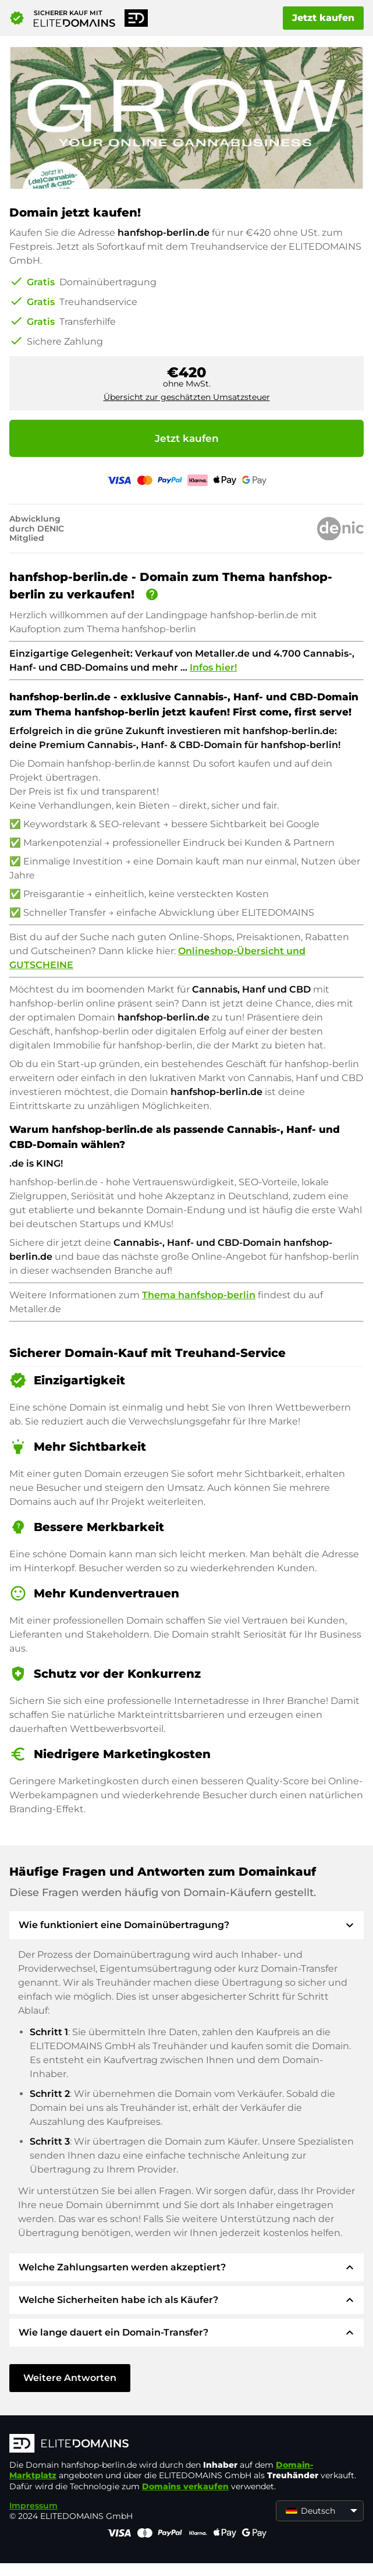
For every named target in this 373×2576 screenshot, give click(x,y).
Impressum (33, 2505)
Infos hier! (213, 667)
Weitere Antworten (69, 2377)
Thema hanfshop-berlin (198, 1295)
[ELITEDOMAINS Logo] (183, 2444)
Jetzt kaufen (323, 17)
